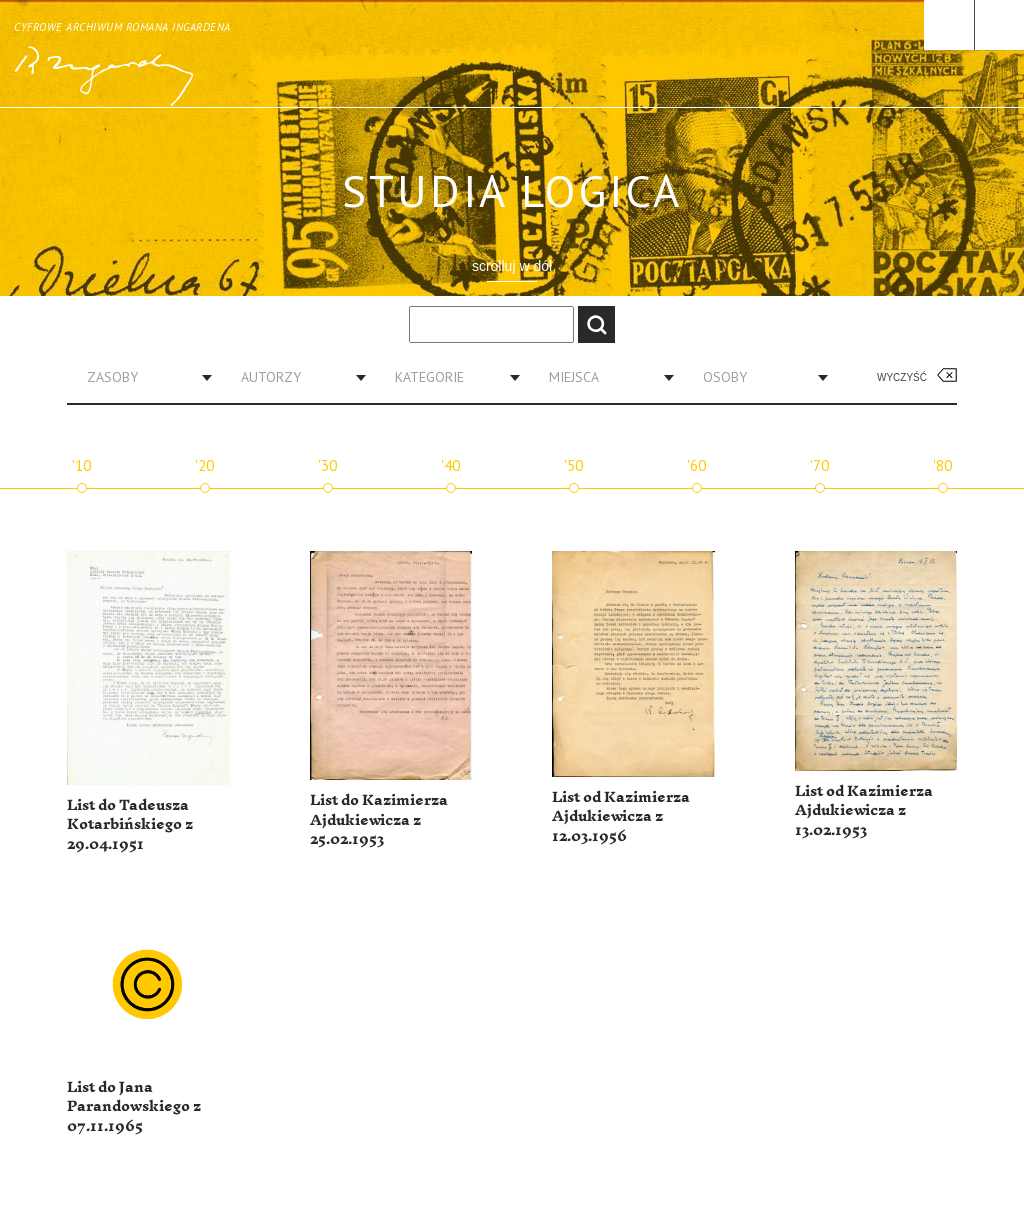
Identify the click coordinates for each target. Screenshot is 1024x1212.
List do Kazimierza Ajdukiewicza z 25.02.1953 (379, 820)
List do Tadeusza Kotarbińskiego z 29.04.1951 (130, 825)
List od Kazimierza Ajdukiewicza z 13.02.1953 (864, 811)
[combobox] (142, 377)
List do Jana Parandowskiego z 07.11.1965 (134, 1107)
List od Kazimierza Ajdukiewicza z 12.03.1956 (621, 817)
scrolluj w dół (512, 266)
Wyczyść (902, 377)
